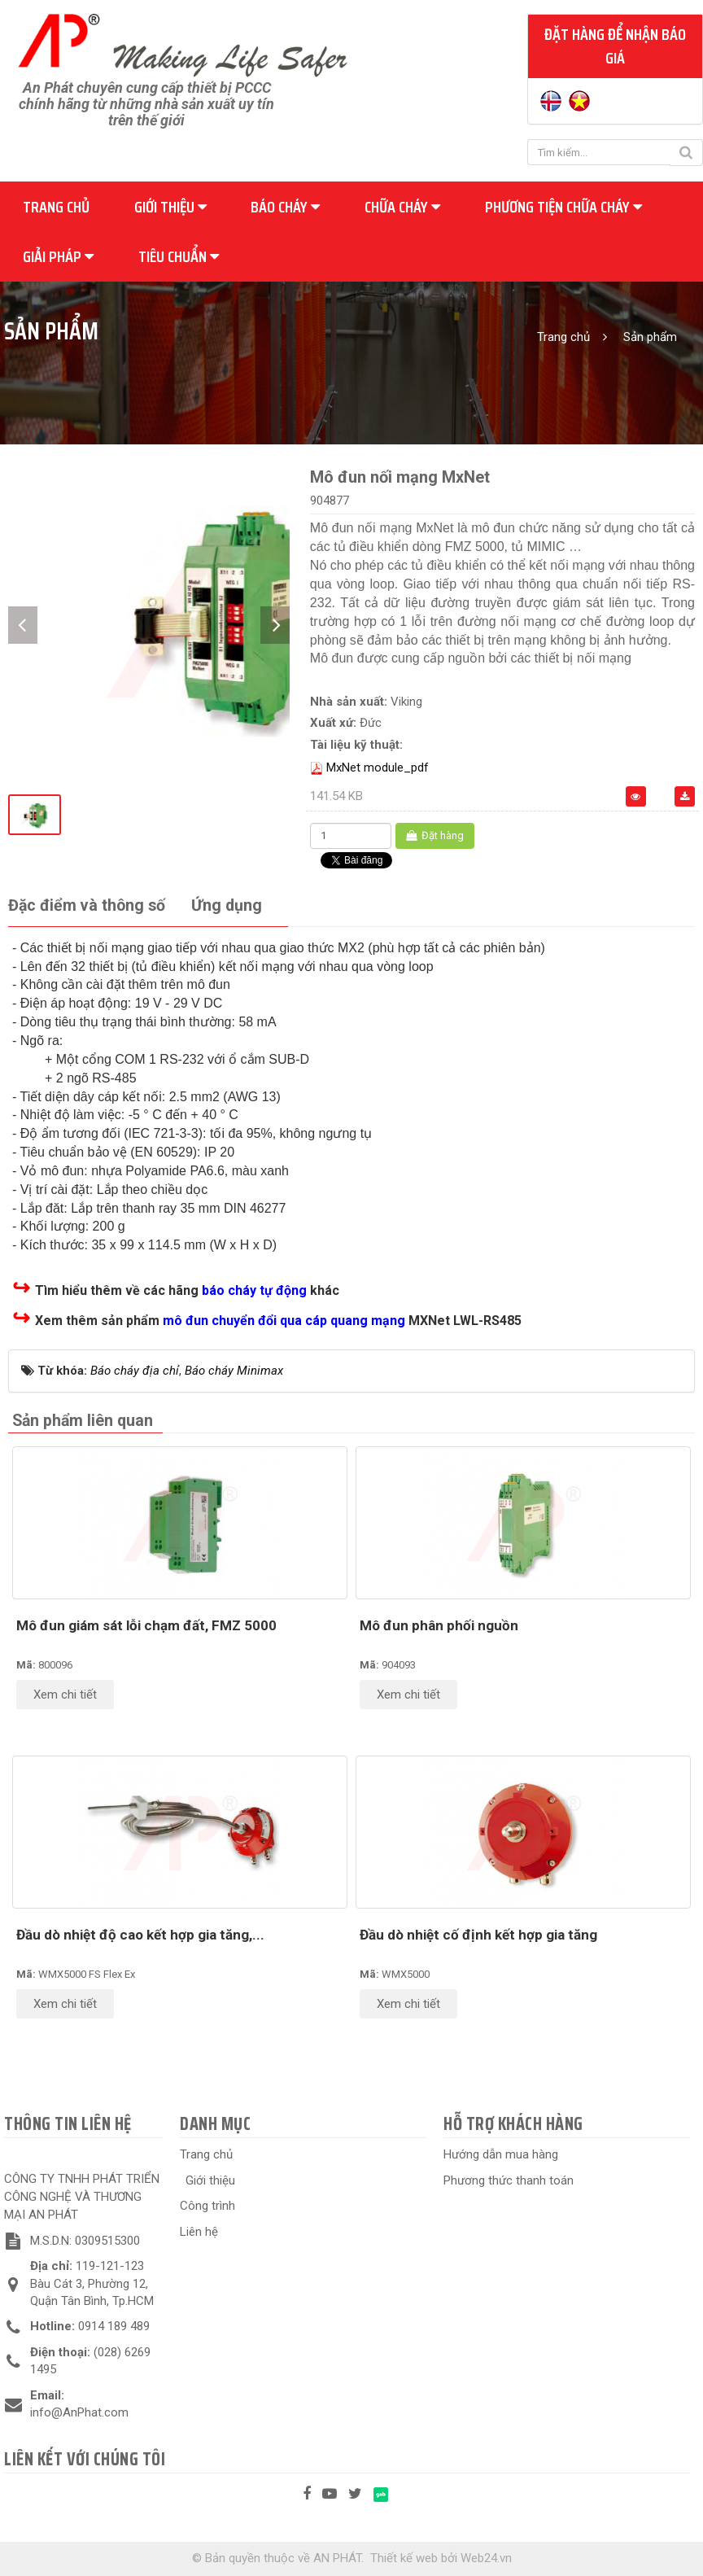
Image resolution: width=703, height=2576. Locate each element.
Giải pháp (58, 256)
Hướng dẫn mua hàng (500, 2154)
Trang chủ (56, 207)
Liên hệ (199, 2231)
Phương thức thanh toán (508, 2180)
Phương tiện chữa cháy (563, 207)
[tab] (86, 906)
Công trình (207, 2205)
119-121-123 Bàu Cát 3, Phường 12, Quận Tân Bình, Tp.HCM (92, 2283)
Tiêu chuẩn (178, 256)
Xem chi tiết (65, 1694)
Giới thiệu (170, 207)
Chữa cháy (402, 207)
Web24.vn (486, 2558)
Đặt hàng (435, 835)
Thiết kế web (404, 2558)
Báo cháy (285, 207)
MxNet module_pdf (377, 767)
